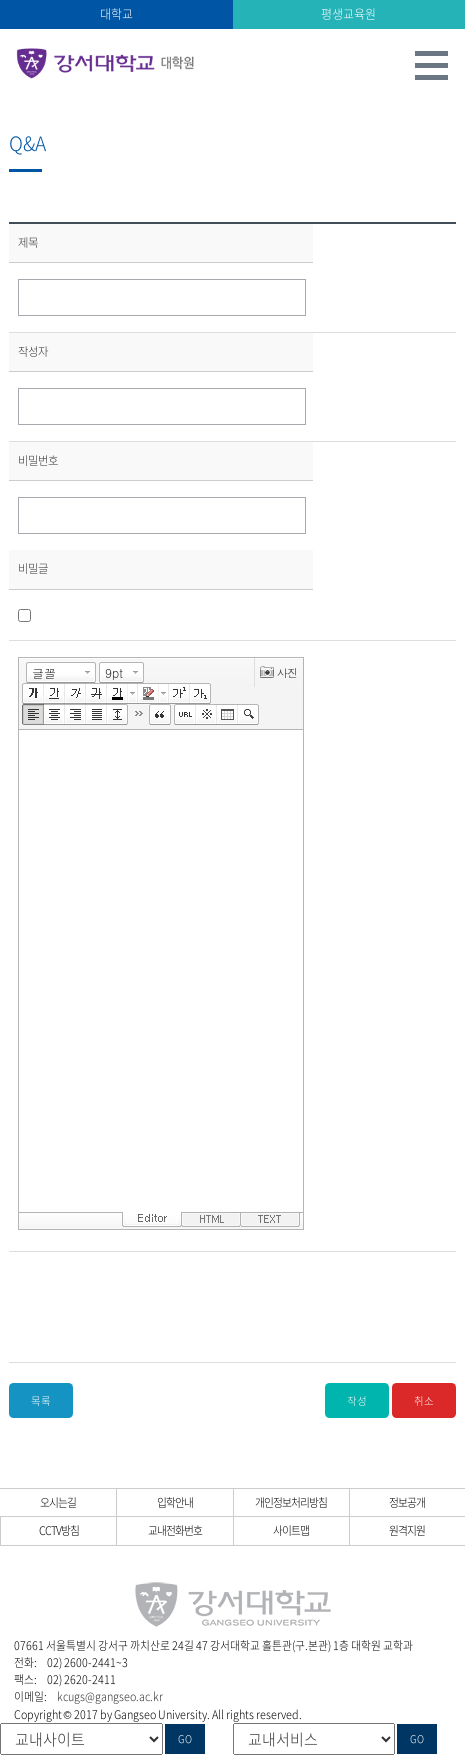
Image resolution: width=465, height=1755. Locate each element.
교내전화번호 (175, 1530)
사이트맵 (291, 1530)
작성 (357, 1400)
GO (185, 1739)
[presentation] (170, 1307)
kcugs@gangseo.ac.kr (110, 1696)
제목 (28, 242)
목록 (41, 1400)
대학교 (116, 14)
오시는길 (58, 1502)
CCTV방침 (59, 1530)
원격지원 (407, 1530)
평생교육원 (348, 14)
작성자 (33, 351)
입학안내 (175, 1502)
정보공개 (407, 1502)
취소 (424, 1400)
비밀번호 (38, 460)
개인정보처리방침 (291, 1502)
